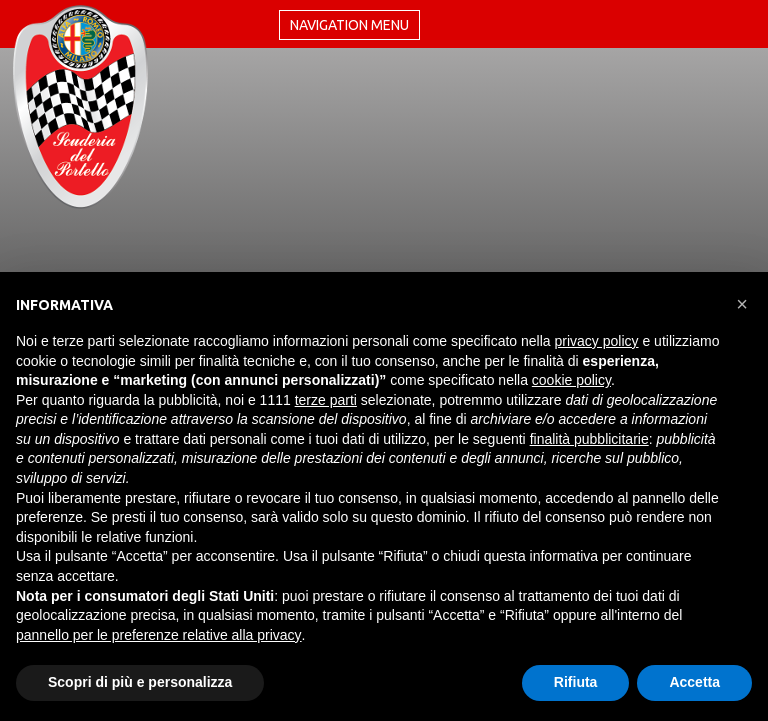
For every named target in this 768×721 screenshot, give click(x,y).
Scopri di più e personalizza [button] (140, 682)
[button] (742, 304)
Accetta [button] (694, 682)
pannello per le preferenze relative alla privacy (159, 635)
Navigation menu (349, 25)
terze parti (326, 400)
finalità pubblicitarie (589, 439)
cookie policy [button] (571, 380)
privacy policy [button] (597, 341)
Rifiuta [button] (576, 682)
